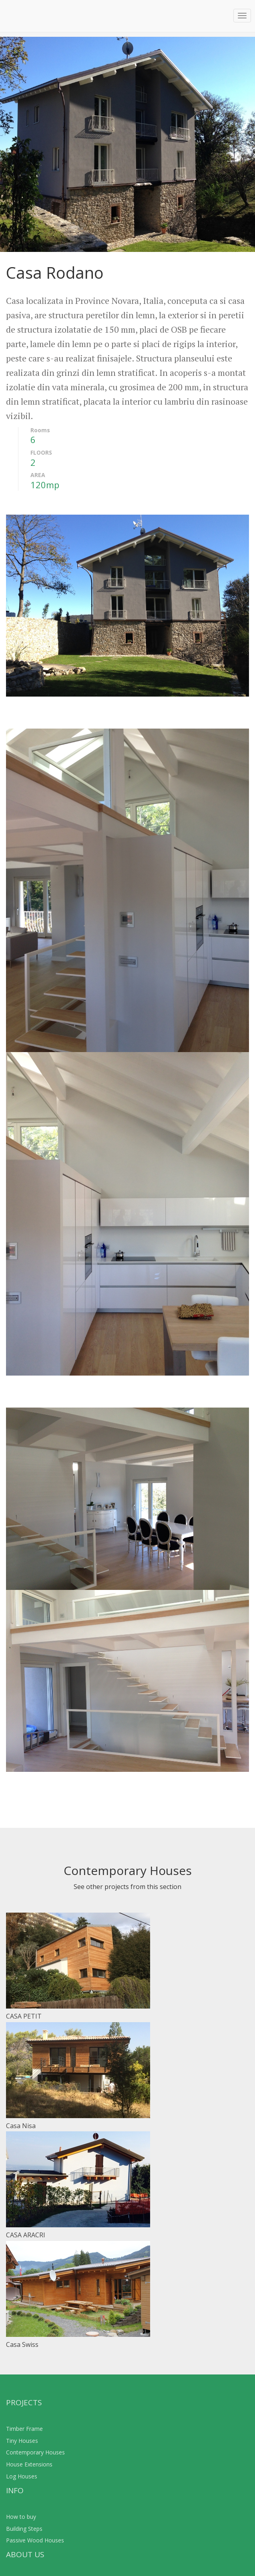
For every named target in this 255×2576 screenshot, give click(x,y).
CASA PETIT (24, 2016)
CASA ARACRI (25, 2235)
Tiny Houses (22, 2440)
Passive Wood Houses (35, 2540)
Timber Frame (24, 2428)
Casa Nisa (21, 2125)
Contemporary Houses (35, 2452)
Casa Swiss (22, 2344)
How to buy (21, 2516)
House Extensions (29, 2464)
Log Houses (21, 2476)
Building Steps (24, 2528)
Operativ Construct (35, 16)
